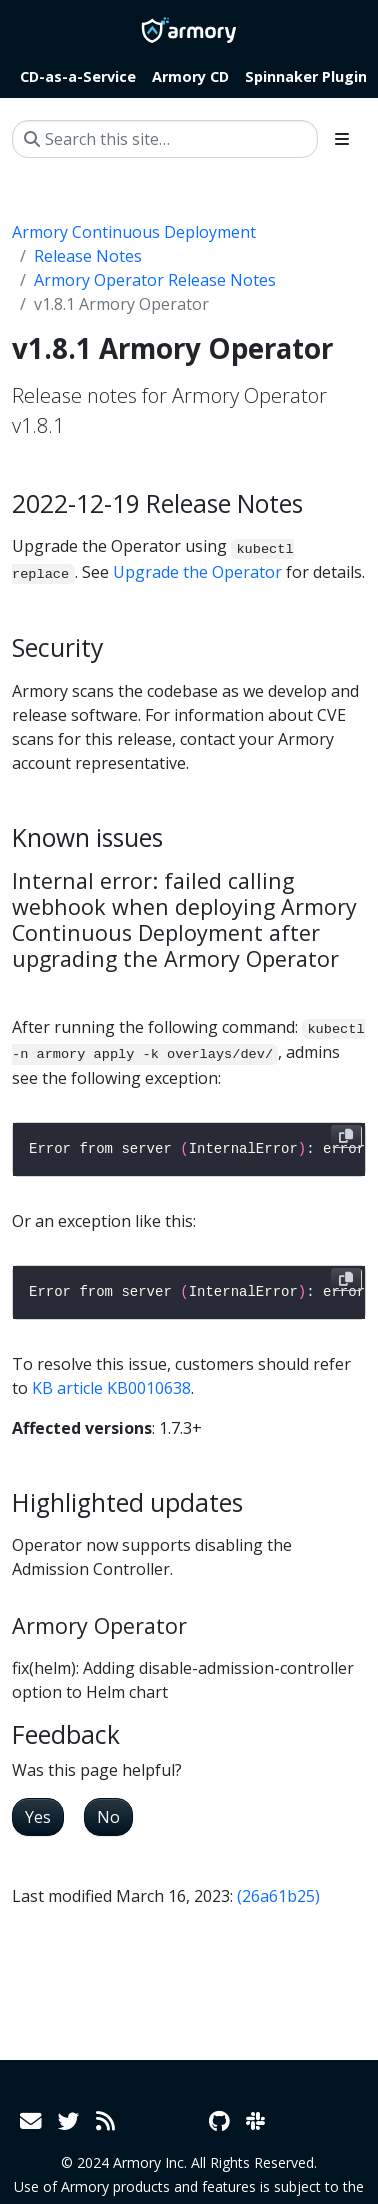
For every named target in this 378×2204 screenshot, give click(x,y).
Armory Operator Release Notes (155, 280)
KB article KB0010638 (111, 1388)
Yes (38, 1817)
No (108, 1817)
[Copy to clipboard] (346, 1136)
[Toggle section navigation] (342, 139)
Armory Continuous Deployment (134, 232)
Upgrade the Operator (197, 572)
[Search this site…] (165, 139)
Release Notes (88, 256)
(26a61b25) (278, 1896)
